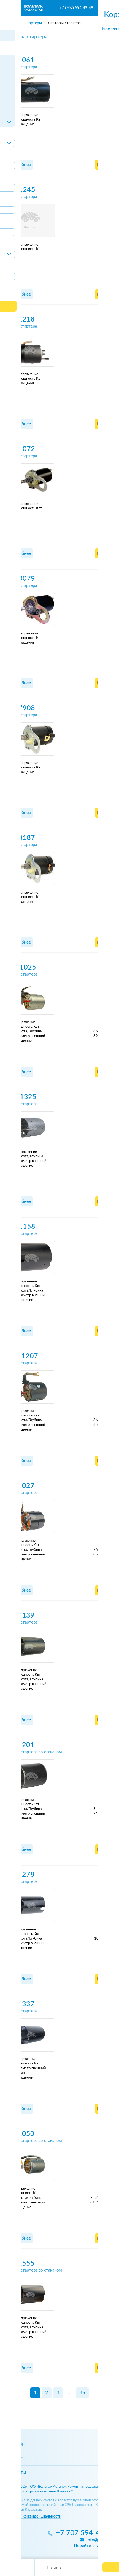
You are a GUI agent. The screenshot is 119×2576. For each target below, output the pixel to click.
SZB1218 (20, 319)
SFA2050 (20, 2133)
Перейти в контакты (94, 2545)
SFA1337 (20, 2004)
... (69, 2392)
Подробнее (19, 164)
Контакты (15, 2472)
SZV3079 (20, 578)
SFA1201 (20, 1745)
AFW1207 (22, 1356)
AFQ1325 (21, 1097)
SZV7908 (20, 708)
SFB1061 (20, 60)
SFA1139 (20, 1615)
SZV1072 (20, 449)
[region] (59, 21)
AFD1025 (21, 967)
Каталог (13, 2458)
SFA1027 (20, 1485)
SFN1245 (20, 189)
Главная (13, 2444)
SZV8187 (20, 837)
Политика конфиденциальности (32, 2516)
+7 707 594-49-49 (85, 2533)
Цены (103, 164)
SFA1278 (20, 1874)
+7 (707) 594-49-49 (76, 8)
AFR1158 (20, 1226)
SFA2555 (20, 2263)
